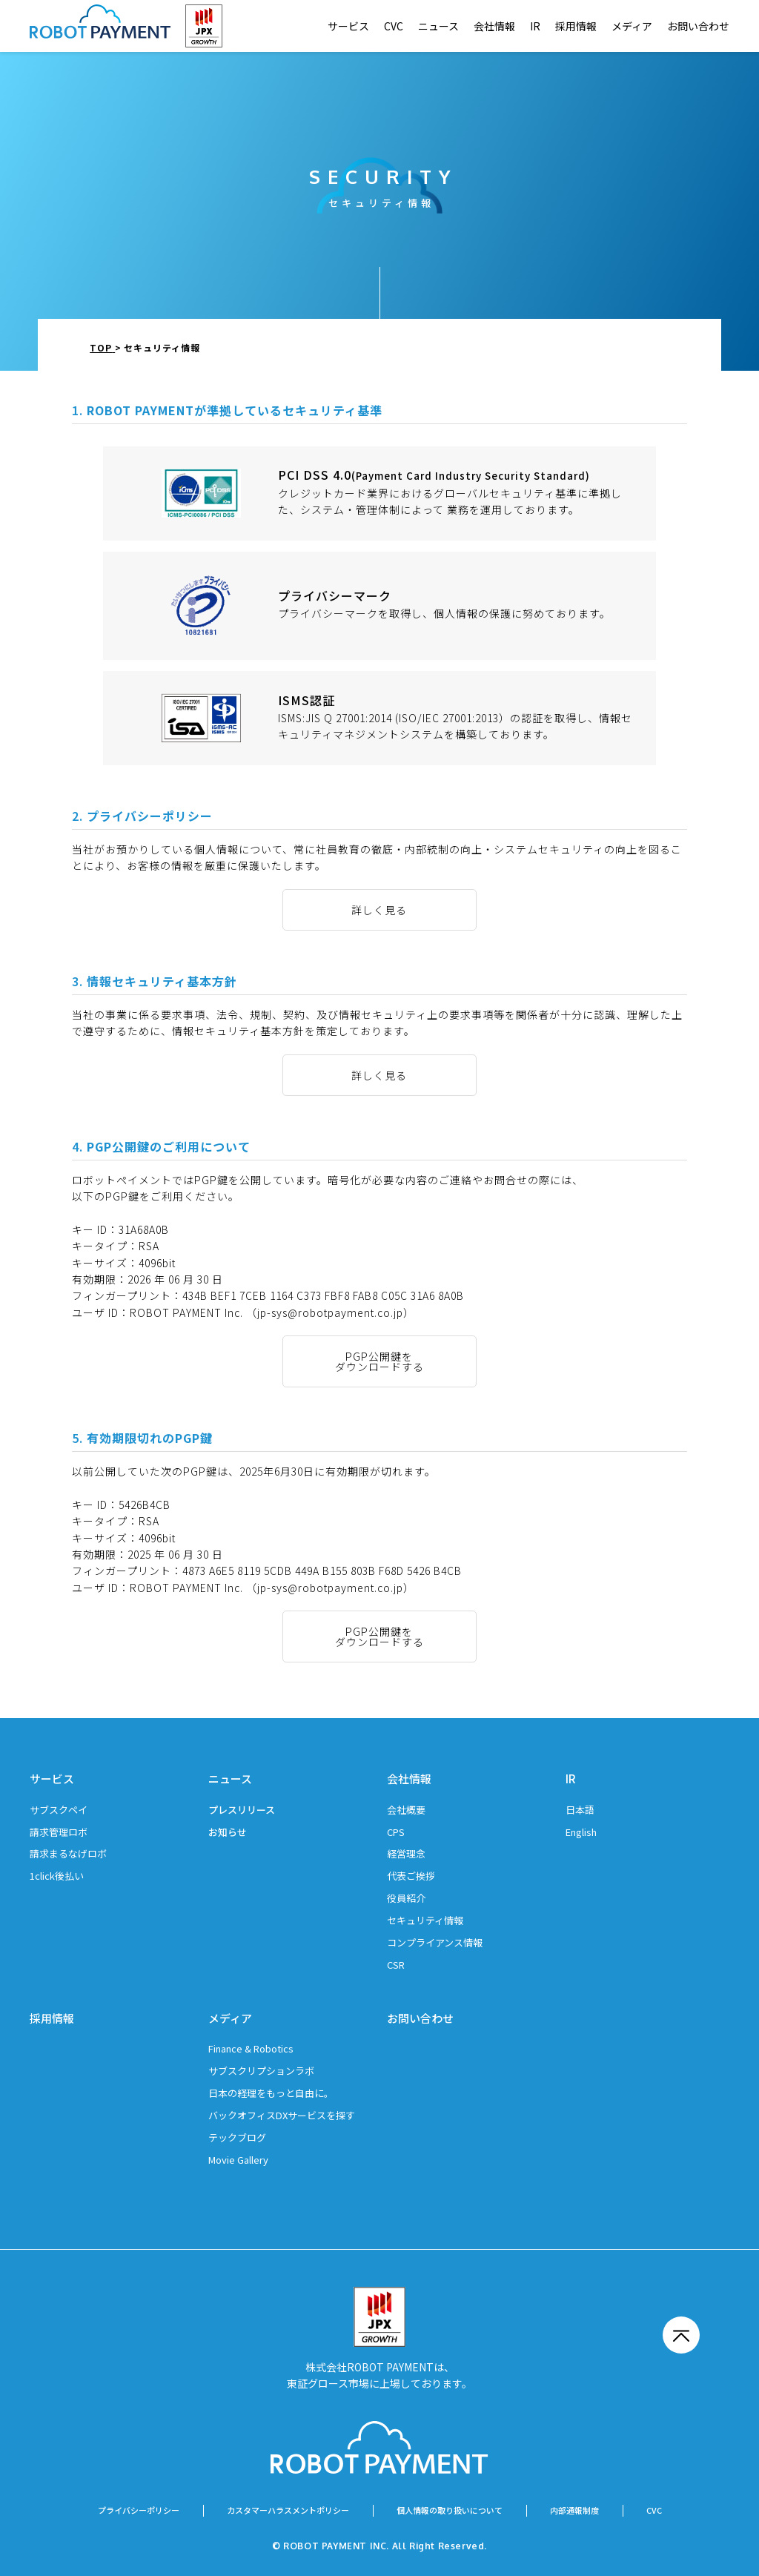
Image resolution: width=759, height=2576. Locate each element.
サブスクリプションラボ (261, 2071)
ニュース (438, 26)
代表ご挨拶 (411, 1876)
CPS (396, 1832)
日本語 (580, 1810)
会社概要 (406, 1810)
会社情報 (494, 26)
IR (535, 26)
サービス (348, 26)
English (581, 1832)
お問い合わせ (698, 26)
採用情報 (576, 26)
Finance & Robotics (251, 2048)
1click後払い (57, 1876)
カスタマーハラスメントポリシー (288, 2510)
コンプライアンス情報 (435, 1942)
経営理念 (406, 1853)
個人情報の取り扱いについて (450, 2510)
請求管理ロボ (58, 1832)
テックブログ (237, 2137)
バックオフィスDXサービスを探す (281, 2115)
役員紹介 (406, 1898)
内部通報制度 (574, 2510)
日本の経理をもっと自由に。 (271, 2093)
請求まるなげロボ (68, 1853)
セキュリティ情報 (425, 1920)
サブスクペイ (58, 1810)
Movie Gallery (238, 2160)
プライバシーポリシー (138, 2510)
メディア (631, 26)
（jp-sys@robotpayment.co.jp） (330, 1312)
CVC (393, 26)
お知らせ (227, 1832)
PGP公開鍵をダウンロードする (379, 1361)
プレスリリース (241, 1810)
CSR (396, 1965)
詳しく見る (379, 909)
